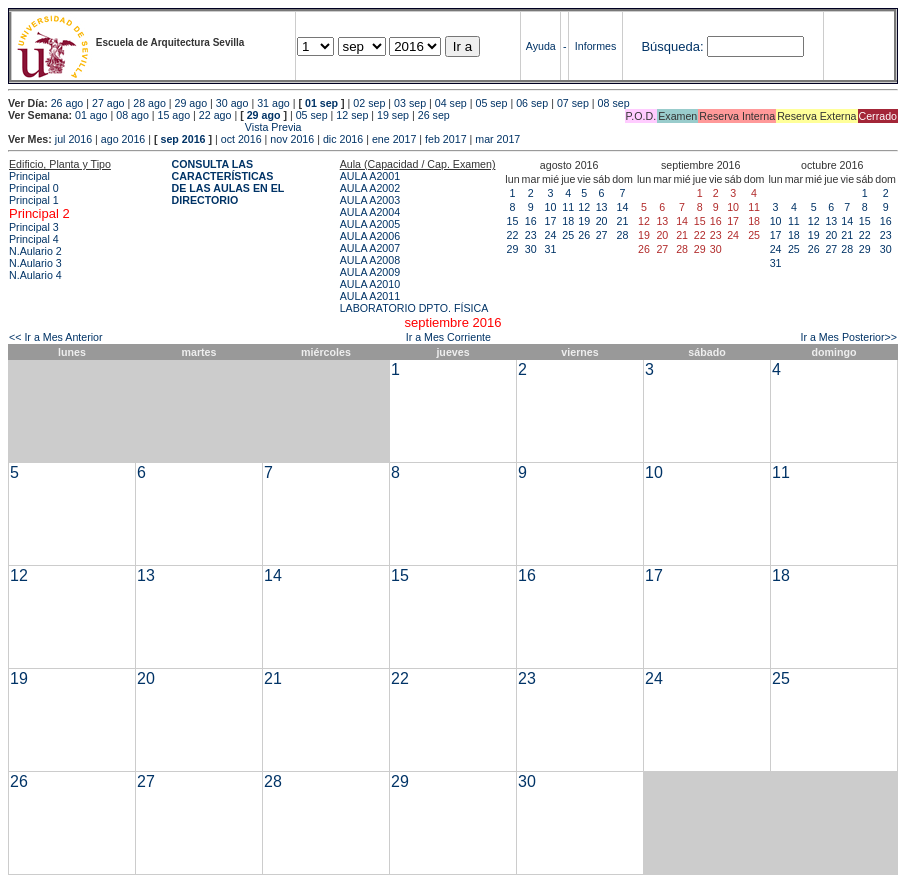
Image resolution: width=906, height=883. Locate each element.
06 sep (532, 103)
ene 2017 (394, 139)
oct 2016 (241, 139)
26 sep (434, 115)
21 (623, 221)
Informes (595, 46)
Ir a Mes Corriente (448, 337)
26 (584, 235)
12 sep (352, 115)
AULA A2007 (370, 248)
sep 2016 (183, 139)
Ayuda (541, 46)
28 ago (149, 103)
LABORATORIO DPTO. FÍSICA (414, 308)
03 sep (410, 103)
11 (568, 207)
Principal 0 (34, 188)
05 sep (491, 103)
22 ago (215, 115)
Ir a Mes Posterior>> (848, 337)
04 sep (451, 103)
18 (568, 221)
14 (623, 207)
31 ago (273, 103)
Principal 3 (34, 227)
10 (551, 207)
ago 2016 (123, 139)
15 (513, 221)
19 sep (393, 115)
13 (602, 207)
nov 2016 (292, 139)
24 (551, 235)
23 (531, 235)
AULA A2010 (370, 284)
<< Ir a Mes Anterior (56, 337)
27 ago (108, 103)
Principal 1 (34, 200)
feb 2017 (445, 139)
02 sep (369, 103)
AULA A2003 (370, 200)
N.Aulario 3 (35, 263)
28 (623, 235)
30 (531, 249)
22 (513, 235)
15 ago (174, 115)
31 (551, 249)
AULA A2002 (370, 188)
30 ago (232, 103)
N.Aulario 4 (35, 275)
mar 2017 (497, 139)
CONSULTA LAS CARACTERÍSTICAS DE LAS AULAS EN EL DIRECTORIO (228, 182)
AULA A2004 (370, 212)
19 (584, 221)
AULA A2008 (370, 260)
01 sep (321, 103)
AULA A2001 (370, 176)
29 (513, 249)
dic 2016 (343, 139)
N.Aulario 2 (35, 251)
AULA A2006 (370, 236)
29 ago (191, 103)
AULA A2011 (370, 296)
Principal (29, 176)
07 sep (573, 103)
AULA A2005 (370, 224)
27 (602, 235)
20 (602, 221)
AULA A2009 (370, 272)
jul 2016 (73, 139)
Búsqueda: (672, 46)
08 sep (614, 103)
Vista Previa (155, 127)
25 (568, 235)
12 (584, 207)
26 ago (67, 103)
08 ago (132, 115)
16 (531, 221)
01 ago (91, 115)
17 (551, 221)
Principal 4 (34, 239)
